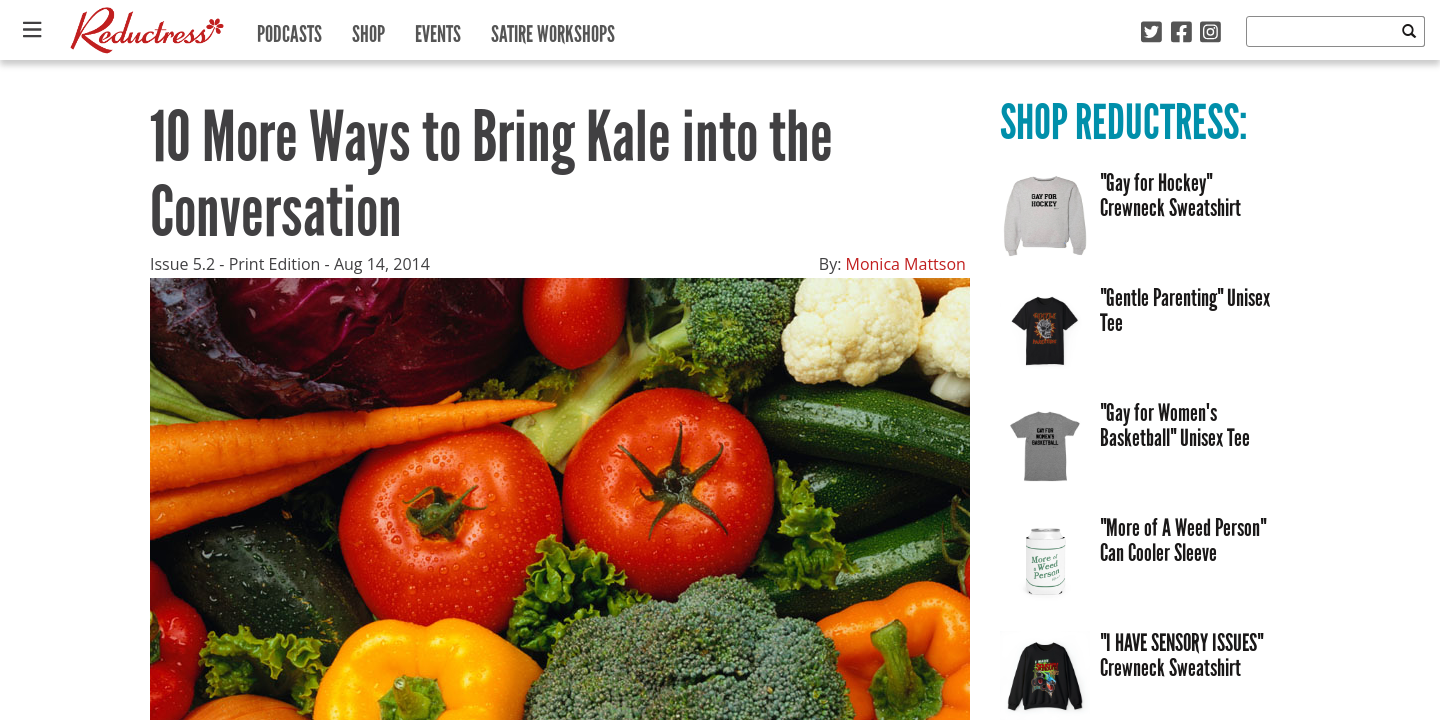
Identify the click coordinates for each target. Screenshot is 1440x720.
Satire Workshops (553, 29)
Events (438, 29)
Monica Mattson (906, 264)
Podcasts (289, 29)
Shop (368, 29)
